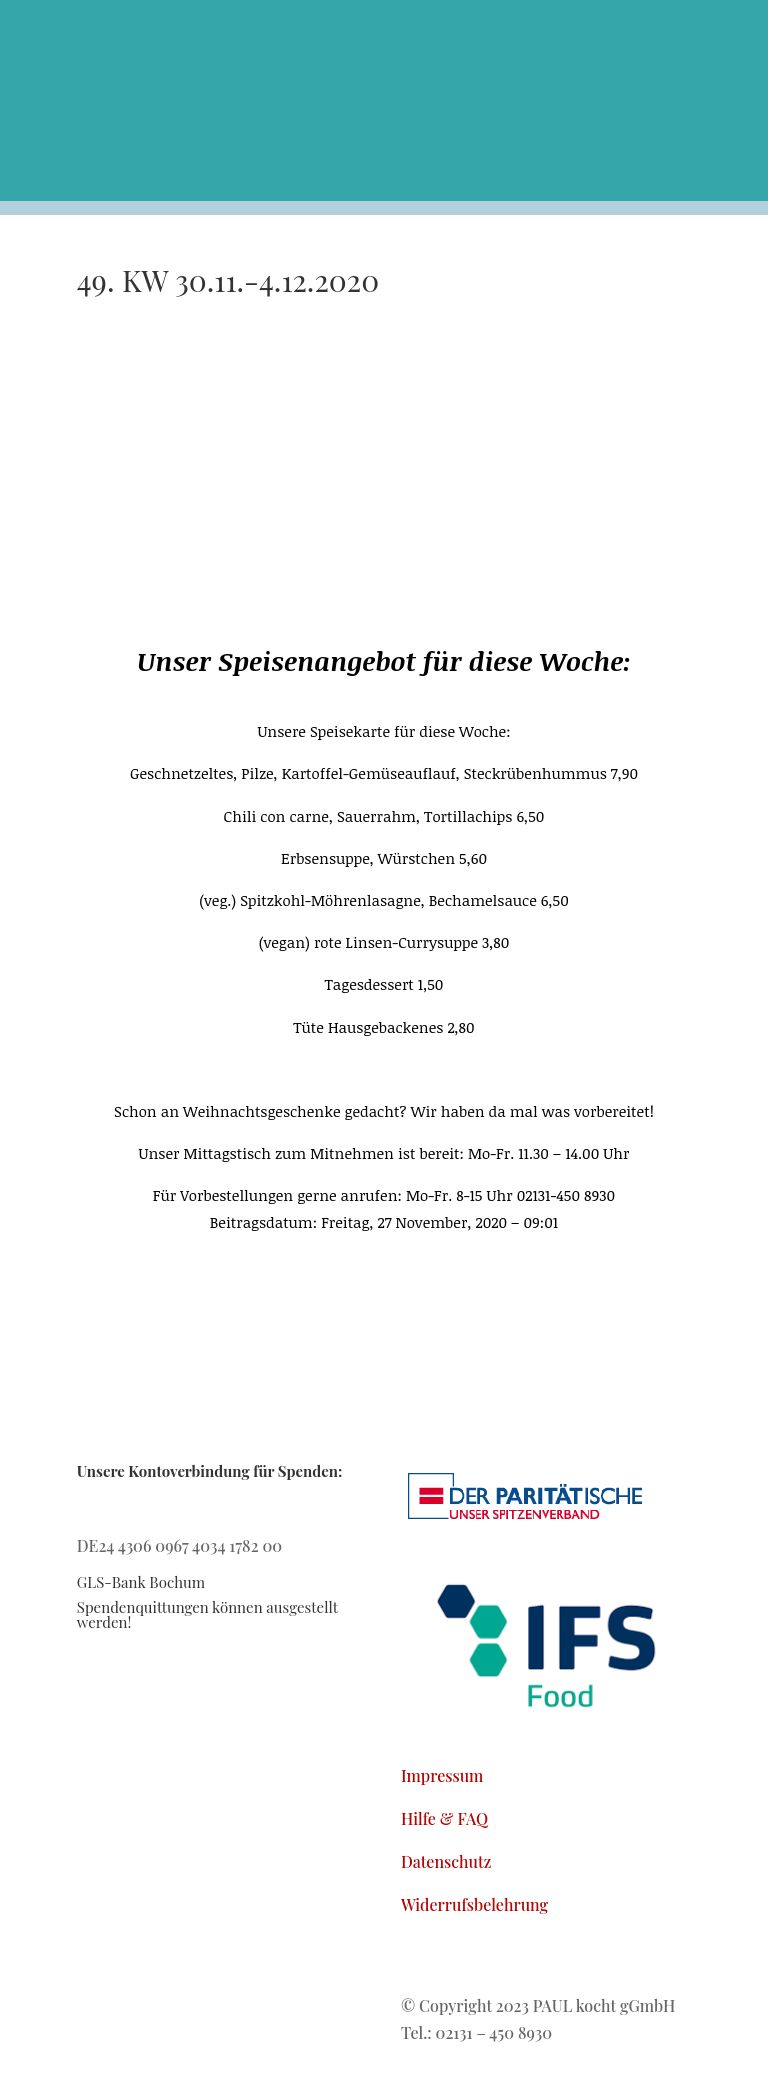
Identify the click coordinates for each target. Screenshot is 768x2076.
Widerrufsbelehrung (474, 1904)
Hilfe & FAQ (444, 1818)
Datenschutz (446, 1861)
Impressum (442, 1775)
